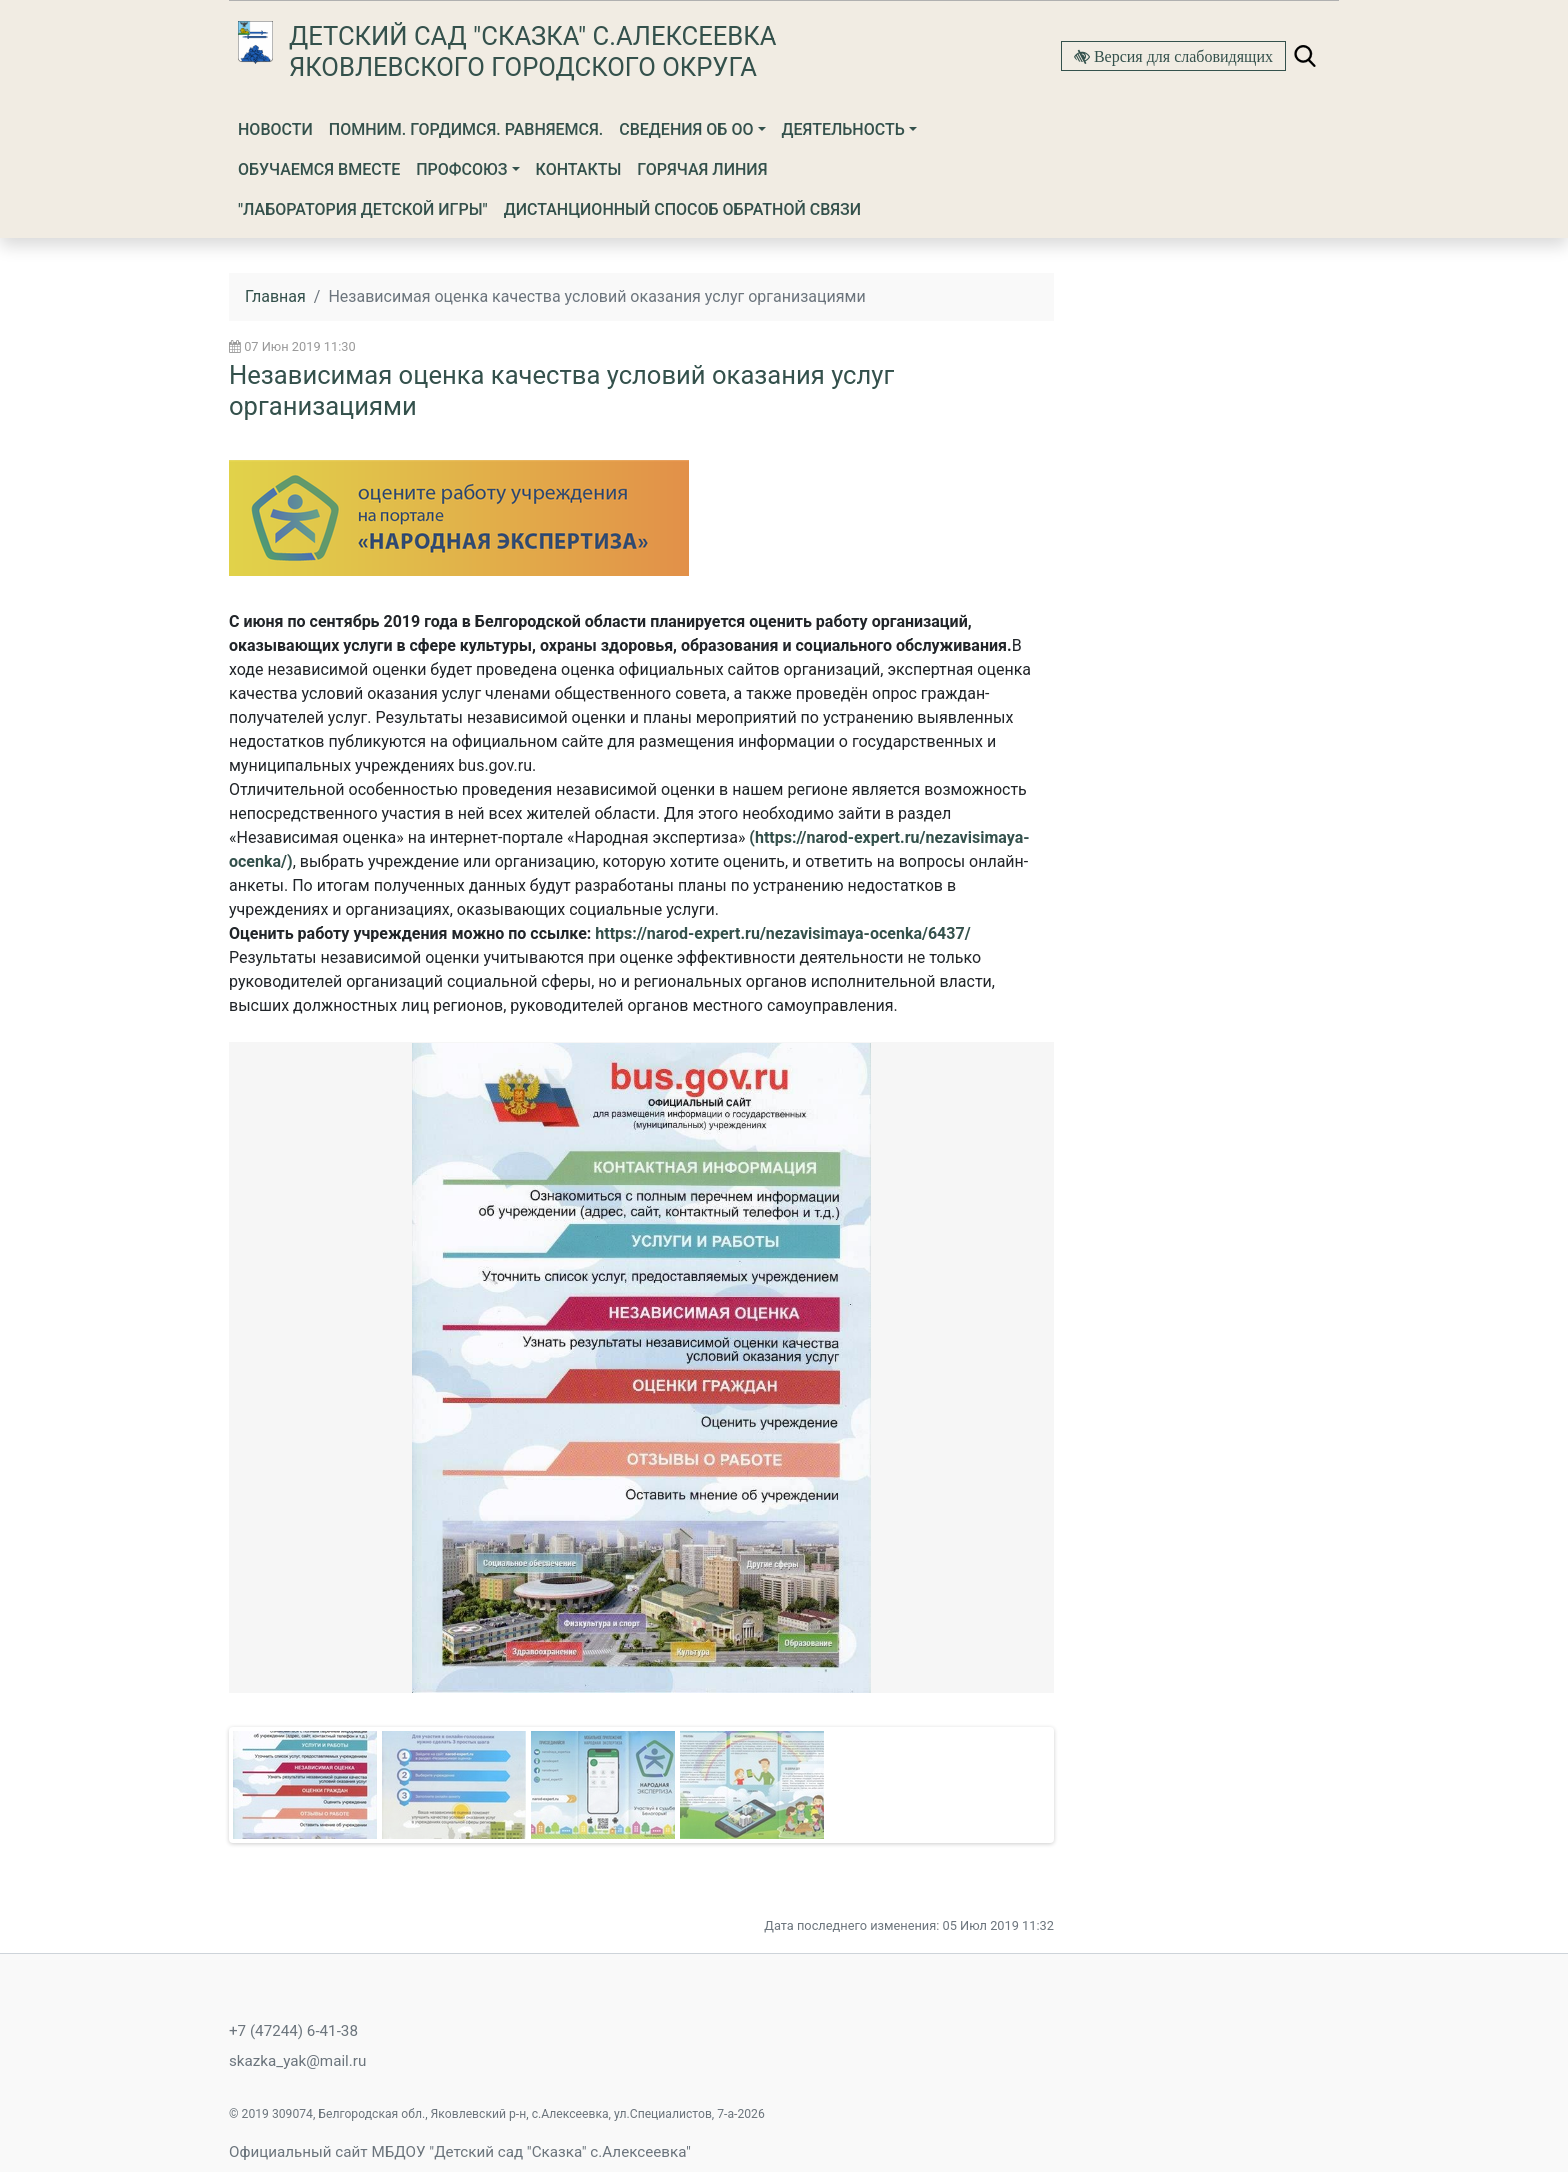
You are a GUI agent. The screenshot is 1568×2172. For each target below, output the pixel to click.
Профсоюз (461, 169)
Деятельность (843, 129)
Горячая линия (702, 169)
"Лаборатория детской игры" (363, 209)
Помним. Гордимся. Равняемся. (466, 129)
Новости (275, 129)
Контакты (579, 169)
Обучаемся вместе (319, 169)
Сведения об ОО (686, 129)
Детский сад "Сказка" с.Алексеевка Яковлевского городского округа (532, 51)
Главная (275, 296)
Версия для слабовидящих (1181, 56)
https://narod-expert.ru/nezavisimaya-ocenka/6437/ (782, 933)
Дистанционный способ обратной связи (682, 209)
